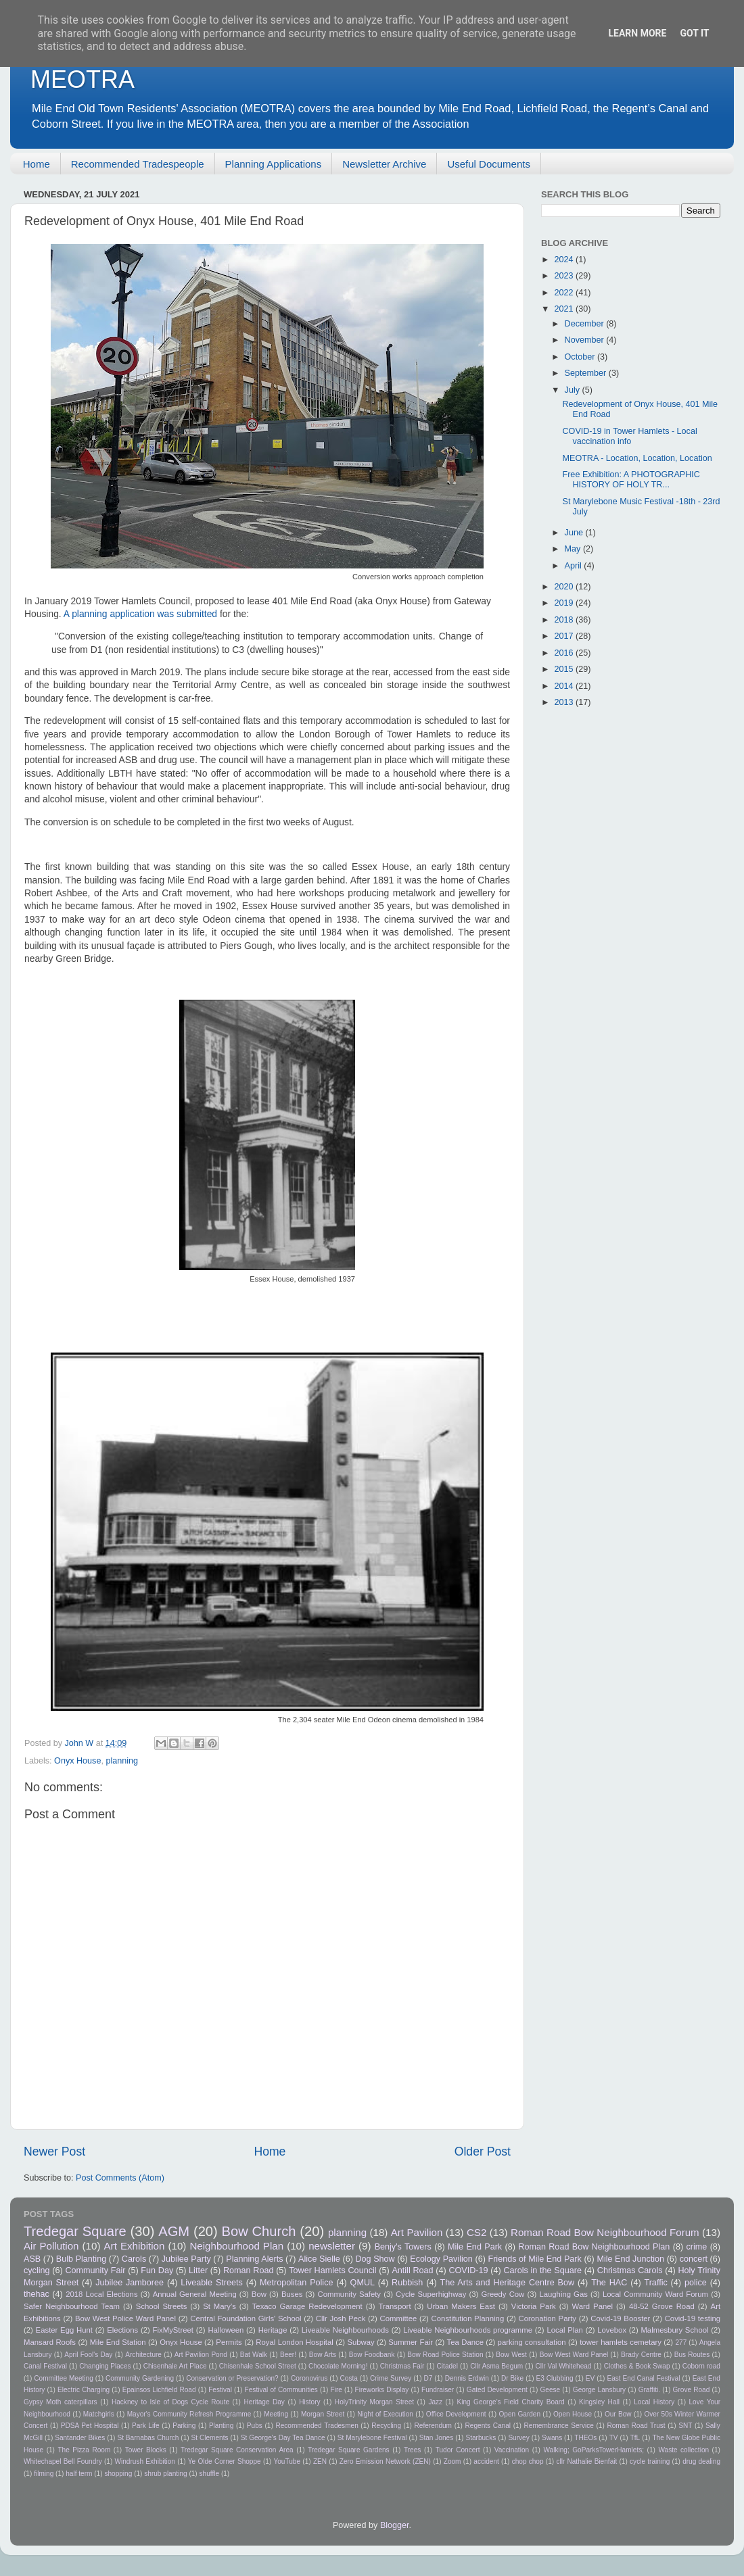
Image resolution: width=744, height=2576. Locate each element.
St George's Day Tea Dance (283, 2437)
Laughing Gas (563, 2294)
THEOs (585, 2437)
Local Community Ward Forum (655, 2294)
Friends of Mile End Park (534, 2259)
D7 (428, 2378)
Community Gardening (140, 2378)
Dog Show (374, 2259)
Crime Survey (390, 2378)
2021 (565, 309)
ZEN (320, 2461)
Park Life (146, 2425)
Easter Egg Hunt (64, 2330)
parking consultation (532, 2342)
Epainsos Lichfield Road (159, 2389)
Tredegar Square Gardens (349, 2450)
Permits (228, 2342)
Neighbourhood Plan (236, 2246)
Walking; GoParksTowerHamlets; (593, 2450)
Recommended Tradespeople (137, 164)
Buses (291, 2294)
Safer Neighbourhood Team (72, 2306)
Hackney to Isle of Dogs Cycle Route (170, 2402)
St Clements (210, 2437)
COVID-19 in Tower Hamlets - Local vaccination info (629, 436)
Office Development (456, 2414)
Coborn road (701, 2366)
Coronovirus (309, 2378)
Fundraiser (437, 2389)
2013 (565, 702)
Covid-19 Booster (620, 2318)
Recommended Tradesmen (316, 2425)
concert (693, 2259)
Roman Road (248, 2270)
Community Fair (95, 2270)
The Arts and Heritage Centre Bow (507, 2282)
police (695, 2282)
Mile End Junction (630, 2259)
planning (122, 1761)
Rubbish (407, 2282)
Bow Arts (322, 2354)
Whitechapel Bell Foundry (63, 2461)
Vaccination (511, 2450)
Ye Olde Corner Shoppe (224, 2461)
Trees (412, 2450)
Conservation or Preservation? (232, 2378)
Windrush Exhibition (144, 2461)
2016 (565, 653)
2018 (565, 620)
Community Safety (349, 2294)
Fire (336, 2389)
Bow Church (259, 2231)
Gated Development (497, 2389)
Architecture (143, 2354)
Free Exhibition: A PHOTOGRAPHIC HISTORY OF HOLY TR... (630, 479)
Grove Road (691, 2389)
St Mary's (219, 2306)
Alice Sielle (319, 2259)
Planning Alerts (254, 2259)
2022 (565, 292)
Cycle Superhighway (431, 2294)
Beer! (288, 2354)
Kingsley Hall (599, 2402)
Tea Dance (465, 2342)
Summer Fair (410, 2342)
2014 (565, 686)
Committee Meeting (63, 2378)
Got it (694, 33)
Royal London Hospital (294, 2342)
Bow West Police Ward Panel (125, 2318)
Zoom (452, 2461)
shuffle (210, 2473)
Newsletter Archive (384, 164)
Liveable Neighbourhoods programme (467, 2330)
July (573, 390)
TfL (635, 2437)
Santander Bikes (80, 2437)
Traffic (655, 2282)
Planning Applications (273, 164)
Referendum (433, 2425)
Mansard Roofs (50, 2342)
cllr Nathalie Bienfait (586, 2461)
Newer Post (54, 2151)
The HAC (609, 2282)
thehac (36, 2294)
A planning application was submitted (140, 613)
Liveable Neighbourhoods (345, 2330)
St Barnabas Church (148, 2437)
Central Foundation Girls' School (245, 2318)
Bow (259, 2294)
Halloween (225, 2330)
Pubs (254, 2425)
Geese (550, 2389)
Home (36, 164)
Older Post (483, 2151)
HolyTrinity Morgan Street (374, 2402)
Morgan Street (322, 2414)
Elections (122, 2330)
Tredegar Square (75, 2231)
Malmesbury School (674, 2330)
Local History (654, 2402)
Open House (572, 2414)
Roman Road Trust (636, 2425)
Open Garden (520, 2414)
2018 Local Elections (101, 2294)
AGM (173, 2231)
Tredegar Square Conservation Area (237, 2450)
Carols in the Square (542, 2270)
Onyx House (77, 1761)
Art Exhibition (134, 2246)
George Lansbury (599, 2389)
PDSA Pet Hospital (90, 2425)
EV (590, 2378)
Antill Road (412, 2270)
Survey (518, 2437)
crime (696, 2247)
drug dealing (701, 2461)
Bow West (511, 2354)
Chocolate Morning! (338, 2366)
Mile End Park (475, 2247)
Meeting (276, 2414)
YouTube (286, 2461)
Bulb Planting (81, 2259)
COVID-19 (468, 2270)
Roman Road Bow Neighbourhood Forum (605, 2232)
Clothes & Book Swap (637, 2366)
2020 (565, 586)
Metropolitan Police (296, 2282)
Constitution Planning (468, 2318)
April (574, 565)
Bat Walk (253, 2354)
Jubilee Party (186, 2259)
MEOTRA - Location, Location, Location (637, 458)
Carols (134, 2259)
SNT (685, 2425)
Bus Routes (692, 2354)
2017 (565, 636)
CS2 (476, 2232)
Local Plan (565, 2330)
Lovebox (611, 2330)
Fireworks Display (381, 2389)
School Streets (161, 2306)
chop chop (528, 2461)
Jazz (435, 2402)
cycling (37, 2270)
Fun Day (157, 2270)
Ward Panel (592, 2306)
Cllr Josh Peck (340, 2318)
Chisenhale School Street (257, 2366)
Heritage (272, 2330)
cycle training (650, 2461)
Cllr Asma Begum (496, 2366)
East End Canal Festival (643, 2378)
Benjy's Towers (403, 2247)
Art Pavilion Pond (201, 2354)
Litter (198, 2270)
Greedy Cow (502, 2294)
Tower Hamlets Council (332, 2270)
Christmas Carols (630, 2270)
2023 (565, 276)
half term (79, 2473)
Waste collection (683, 2450)
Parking (183, 2425)
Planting (221, 2425)
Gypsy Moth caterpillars (60, 2402)
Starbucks (480, 2437)
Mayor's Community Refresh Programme (189, 2414)
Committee (398, 2318)
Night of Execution (385, 2414)
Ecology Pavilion (441, 2259)
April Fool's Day (88, 2354)
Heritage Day (264, 2402)
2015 (565, 669)
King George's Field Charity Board (510, 2402)
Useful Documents (488, 164)
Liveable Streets (212, 2282)
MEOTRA (82, 79)
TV (613, 2437)
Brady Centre (641, 2354)
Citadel (447, 2366)
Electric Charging (83, 2389)
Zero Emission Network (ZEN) (385, 2461)
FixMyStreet (173, 2330)
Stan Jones (436, 2437)
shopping (118, 2473)
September (587, 373)
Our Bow (618, 2414)
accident (486, 2461)
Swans (552, 2437)
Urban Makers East (461, 2306)
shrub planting (165, 2473)
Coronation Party (547, 2318)
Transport (394, 2306)
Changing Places (105, 2366)
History (309, 2402)
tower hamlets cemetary (620, 2342)
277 (681, 2342)
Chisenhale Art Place (175, 2366)
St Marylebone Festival (372, 2437)
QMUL (362, 2282)
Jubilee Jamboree (129, 2282)
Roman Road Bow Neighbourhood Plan (594, 2247)
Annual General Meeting (195, 2294)
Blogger (394, 2525)
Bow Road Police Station (445, 2354)
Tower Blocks (145, 2450)
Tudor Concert (458, 2450)
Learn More (637, 33)
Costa (349, 2378)
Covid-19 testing (692, 2318)
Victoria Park (533, 2306)
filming (43, 2473)
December (586, 324)
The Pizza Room (83, 2450)
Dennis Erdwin (467, 2378)
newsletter (331, 2246)
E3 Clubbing (554, 2378)
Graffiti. (649, 2389)
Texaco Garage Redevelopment (307, 2306)
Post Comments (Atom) (120, 2178)
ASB (32, 2259)
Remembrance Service (559, 2425)
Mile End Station (118, 2342)
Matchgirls (98, 2414)
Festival (220, 2389)
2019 (565, 603)
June (575, 532)
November (586, 340)
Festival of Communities (281, 2389)
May (574, 549)
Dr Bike (512, 2378)
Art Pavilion (417, 2232)
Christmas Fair (402, 2366)
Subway (360, 2342)
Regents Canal (488, 2425)
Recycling (386, 2425)
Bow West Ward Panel (574, 2354)
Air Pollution (51, 2246)
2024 (565, 259)
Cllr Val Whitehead (563, 2366)
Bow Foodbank (372, 2354)
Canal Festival (45, 2366)
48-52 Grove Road (662, 2306)
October (581, 357)
